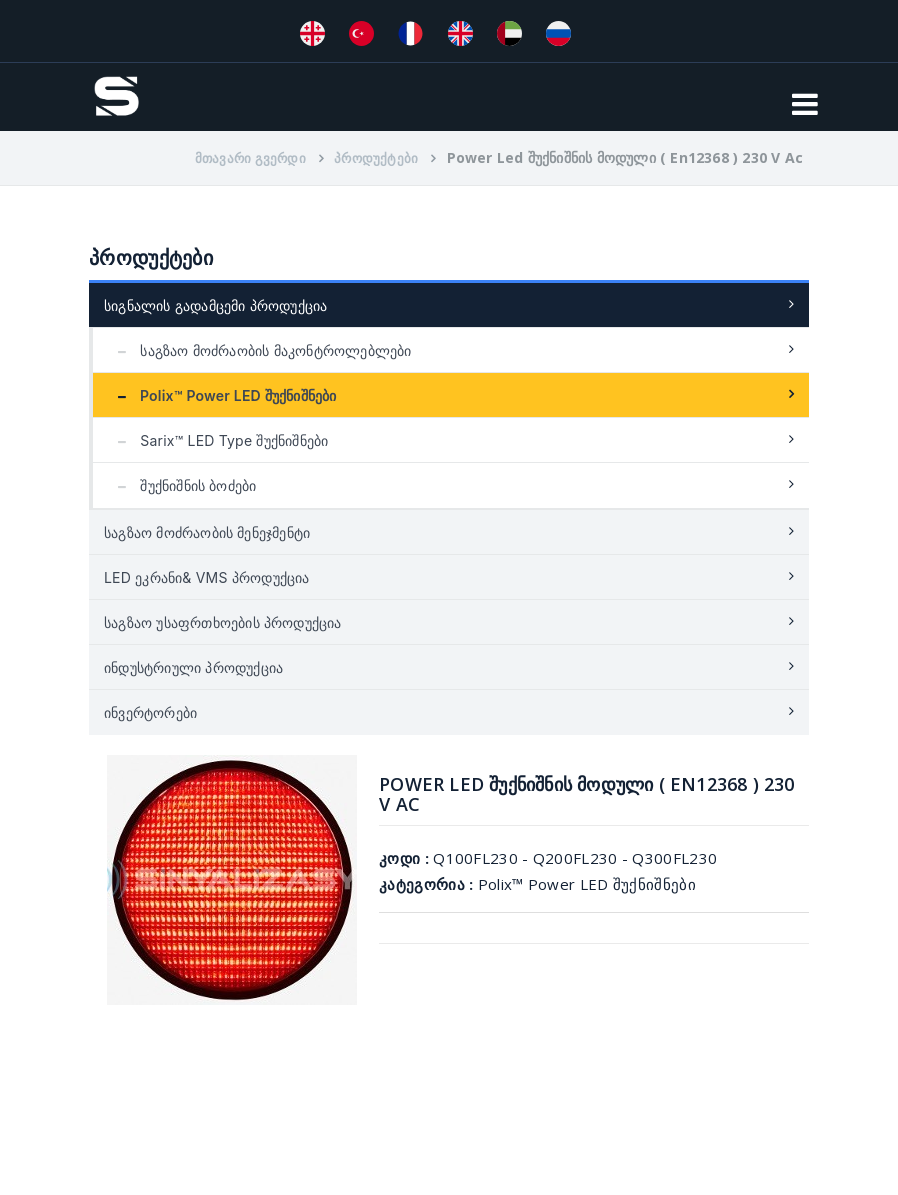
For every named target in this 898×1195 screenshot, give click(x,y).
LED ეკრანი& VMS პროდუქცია (207, 577)
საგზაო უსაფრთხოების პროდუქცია (223, 622)
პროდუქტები (376, 158)
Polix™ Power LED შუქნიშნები (222, 395)
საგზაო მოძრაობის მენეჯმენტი (207, 532)
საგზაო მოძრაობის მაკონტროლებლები (260, 350)
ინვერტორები (150, 712)
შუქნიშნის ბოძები (182, 485)
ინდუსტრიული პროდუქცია (193, 667)
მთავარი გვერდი (250, 158)
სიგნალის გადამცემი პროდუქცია (215, 305)
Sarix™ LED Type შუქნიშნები (218, 440)
